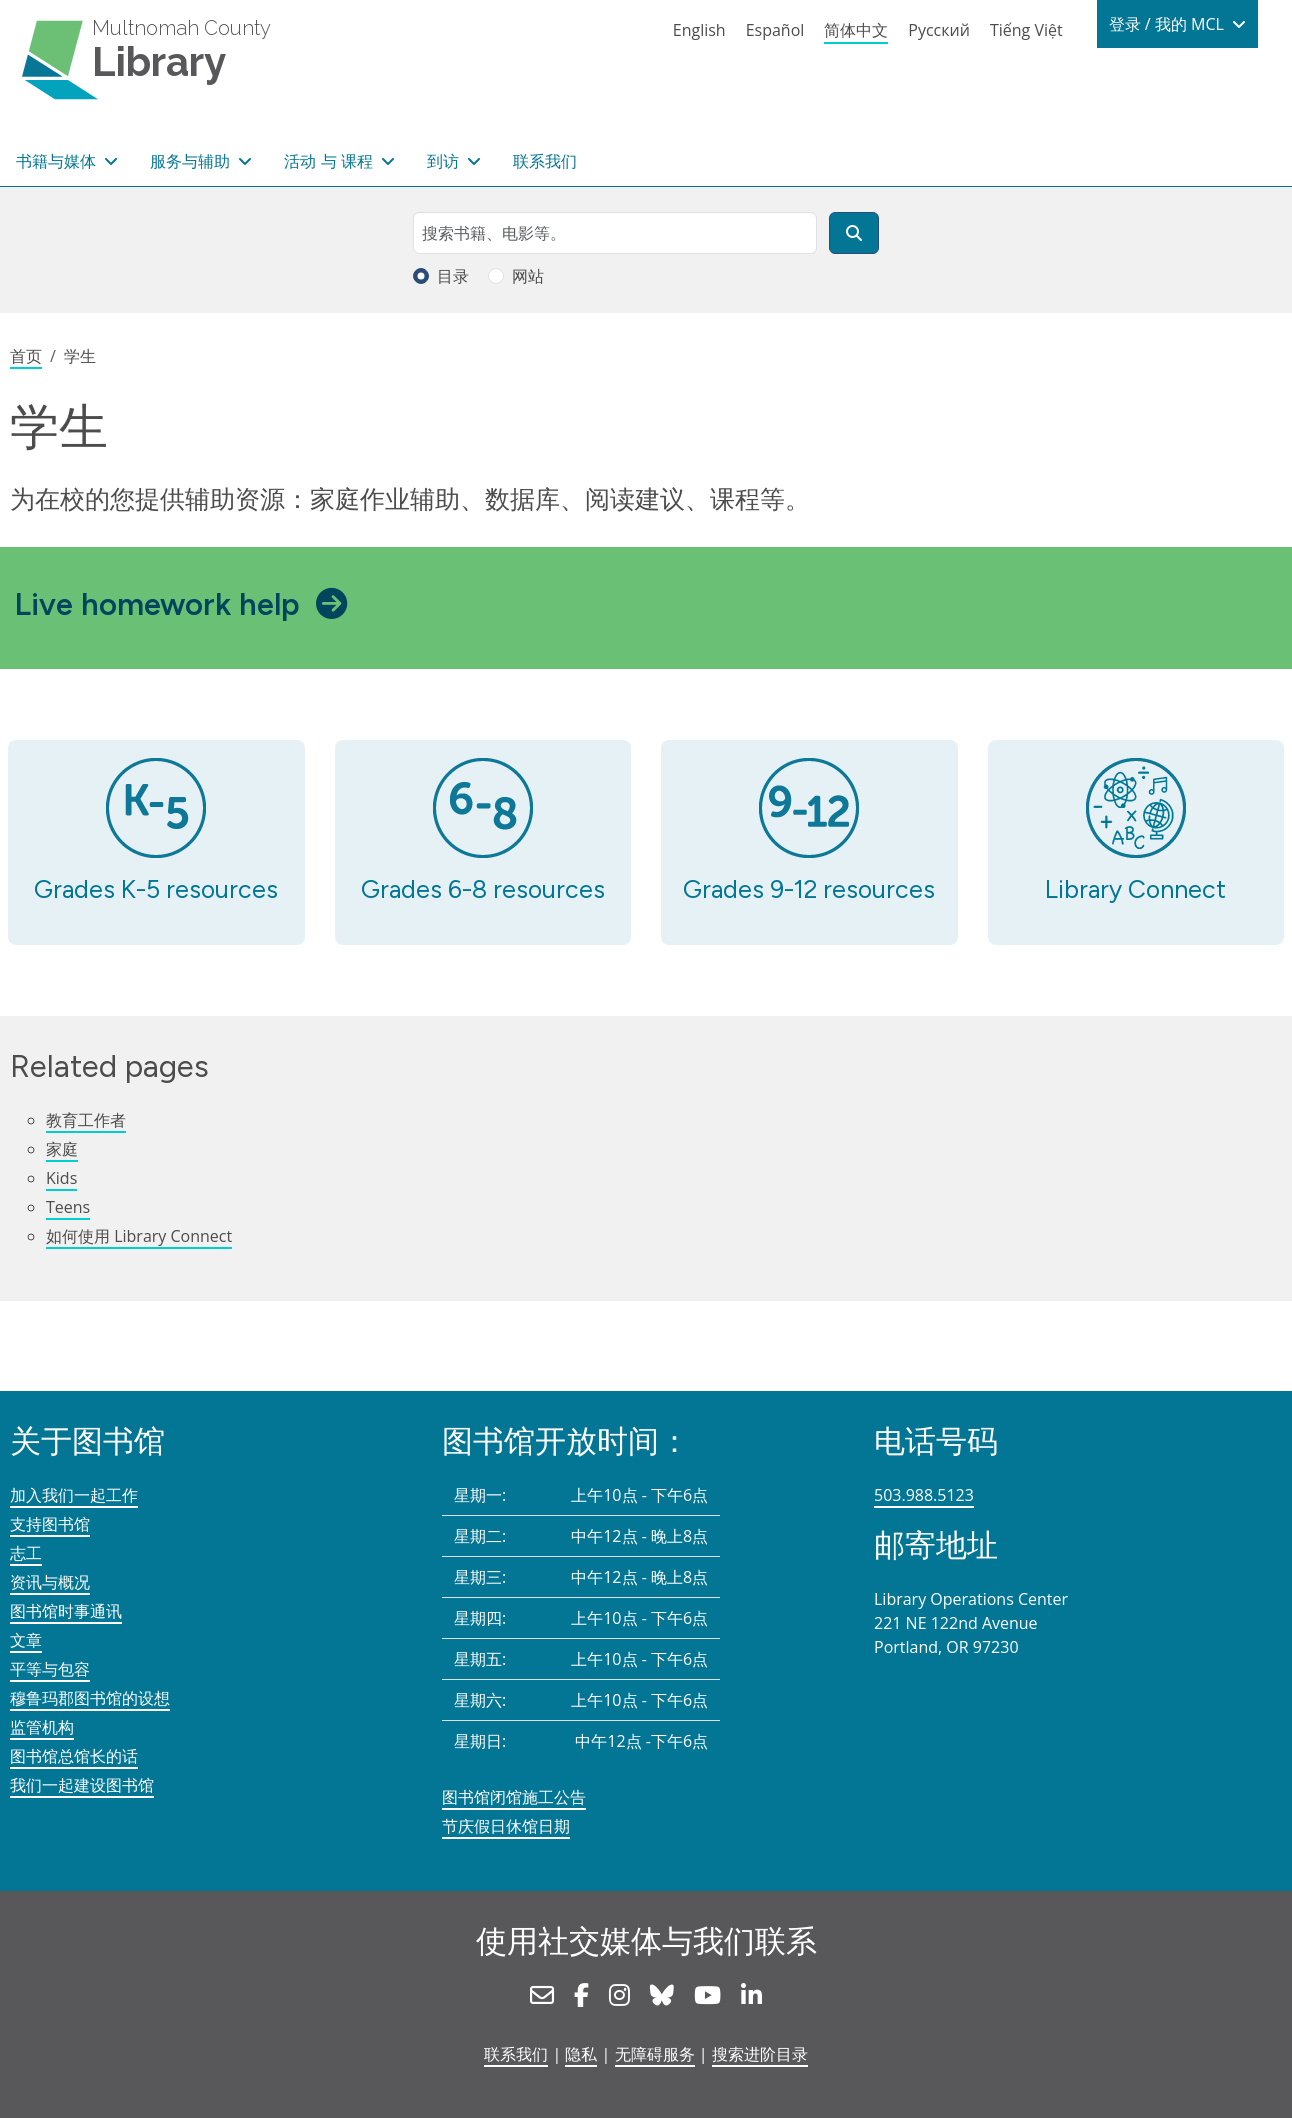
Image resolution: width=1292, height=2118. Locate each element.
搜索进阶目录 (760, 2054)
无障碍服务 (655, 2054)
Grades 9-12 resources (809, 889)
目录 (453, 276)
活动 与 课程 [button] (330, 161)
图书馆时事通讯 (66, 1611)
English (699, 30)
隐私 (581, 2054)
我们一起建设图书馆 (82, 1785)
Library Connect (1135, 889)
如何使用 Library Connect (139, 1236)
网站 (528, 276)
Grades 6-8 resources (483, 889)
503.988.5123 (924, 1495)
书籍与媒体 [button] (58, 161)
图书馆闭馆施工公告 (514, 1797)
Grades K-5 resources (156, 889)
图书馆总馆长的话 (74, 1756)
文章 (26, 1640)
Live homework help (157, 604)
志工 (26, 1553)
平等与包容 (50, 1669)
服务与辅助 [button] (192, 161)
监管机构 (42, 1727)
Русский (939, 30)
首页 (26, 356)
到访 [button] (445, 161)
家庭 (62, 1149)
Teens (68, 1207)
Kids (61, 1178)
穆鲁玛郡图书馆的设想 (90, 1698)
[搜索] (854, 233)
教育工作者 (86, 1120)
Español (775, 30)
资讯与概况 (50, 1582)
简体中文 (856, 30)
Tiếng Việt (1026, 30)
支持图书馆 (50, 1524)
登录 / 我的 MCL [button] (1168, 24)
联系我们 (545, 161)
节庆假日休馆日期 (506, 1826)
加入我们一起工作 (74, 1495)
